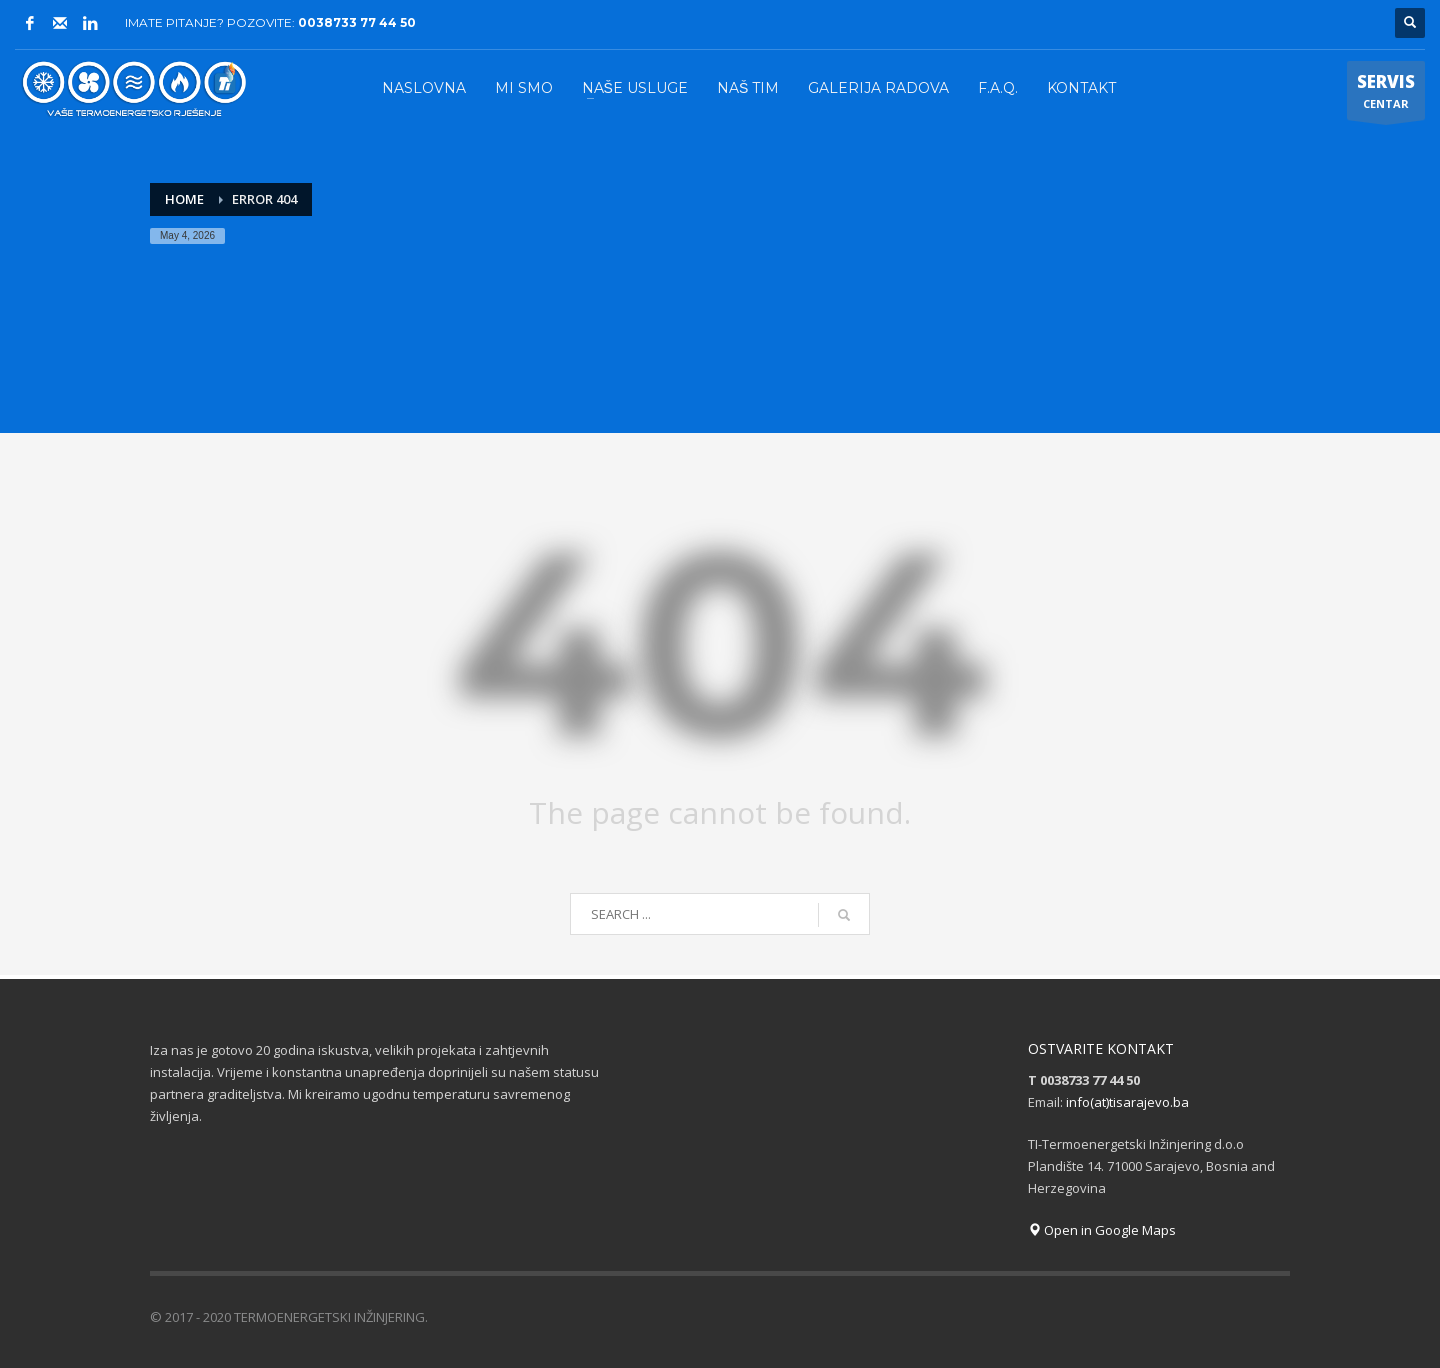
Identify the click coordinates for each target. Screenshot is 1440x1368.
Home (184, 199)
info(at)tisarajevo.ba (1127, 1102)
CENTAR (1386, 95)
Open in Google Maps (1102, 1230)
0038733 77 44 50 (357, 22)
